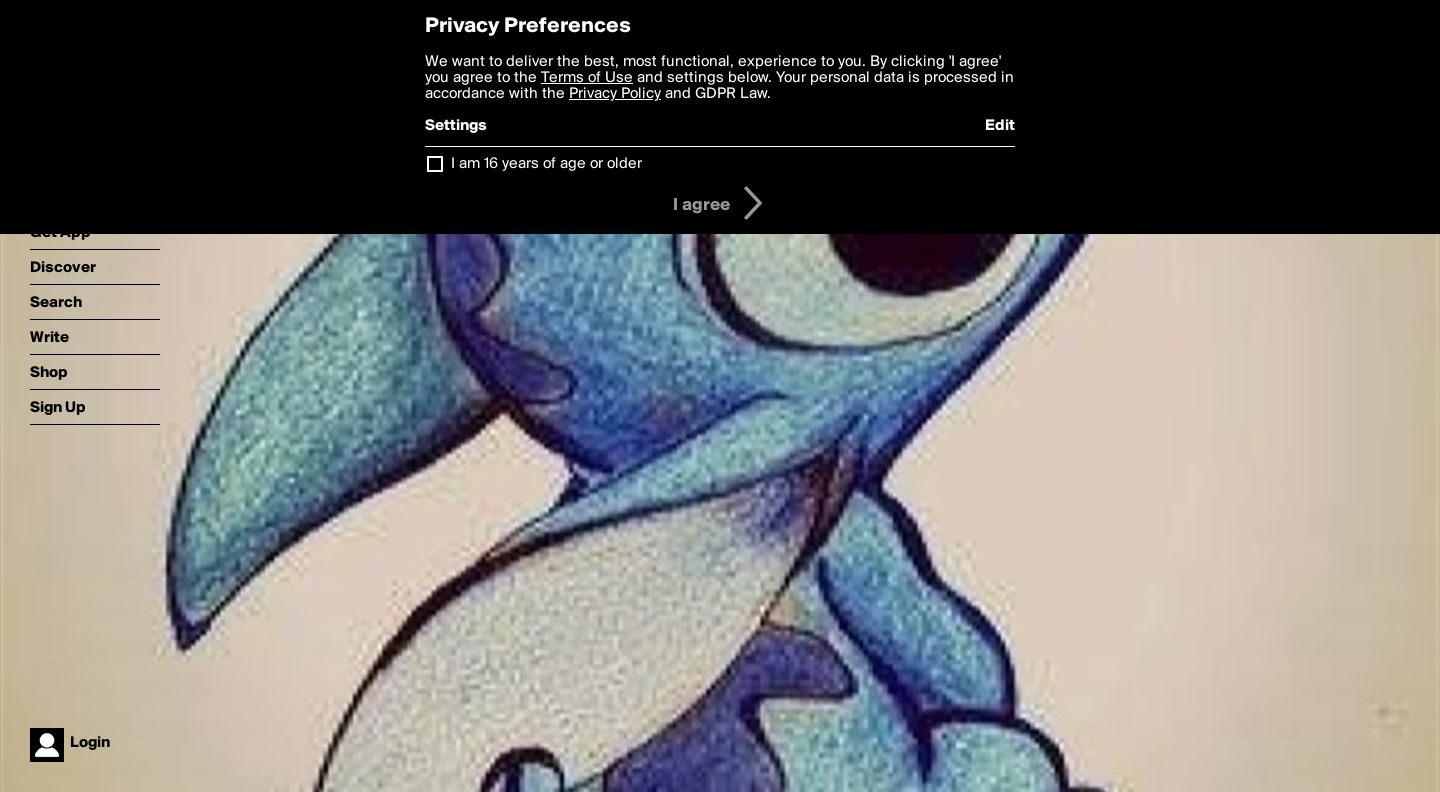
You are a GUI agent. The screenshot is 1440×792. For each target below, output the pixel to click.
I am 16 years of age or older (546, 164)
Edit (1000, 126)
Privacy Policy (615, 94)
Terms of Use (587, 78)
